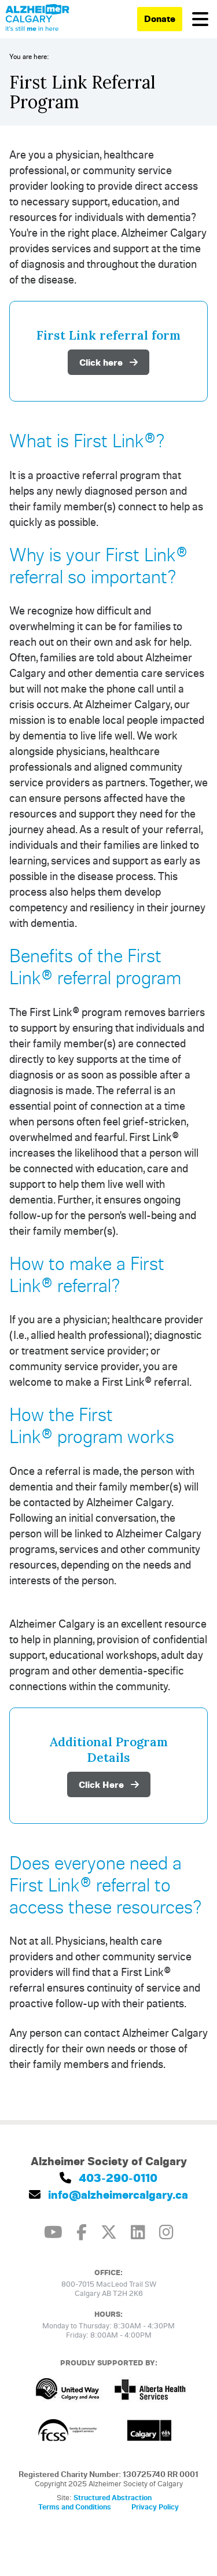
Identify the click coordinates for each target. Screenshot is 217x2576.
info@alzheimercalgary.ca (108, 2194)
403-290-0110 (108, 2177)
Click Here (109, 1784)
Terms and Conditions (74, 2506)
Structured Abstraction (112, 2497)
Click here (108, 362)
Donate (159, 18)
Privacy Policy (155, 2506)
